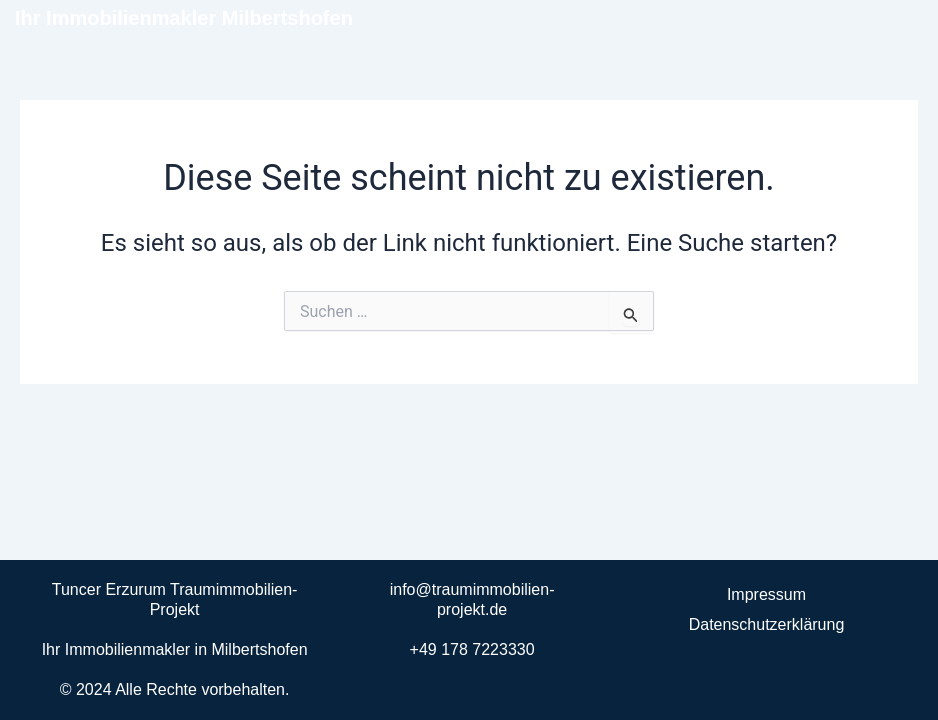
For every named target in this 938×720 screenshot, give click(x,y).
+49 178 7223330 (472, 649)
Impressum (766, 594)
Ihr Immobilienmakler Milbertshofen (184, 18)
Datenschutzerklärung (767, 624)
